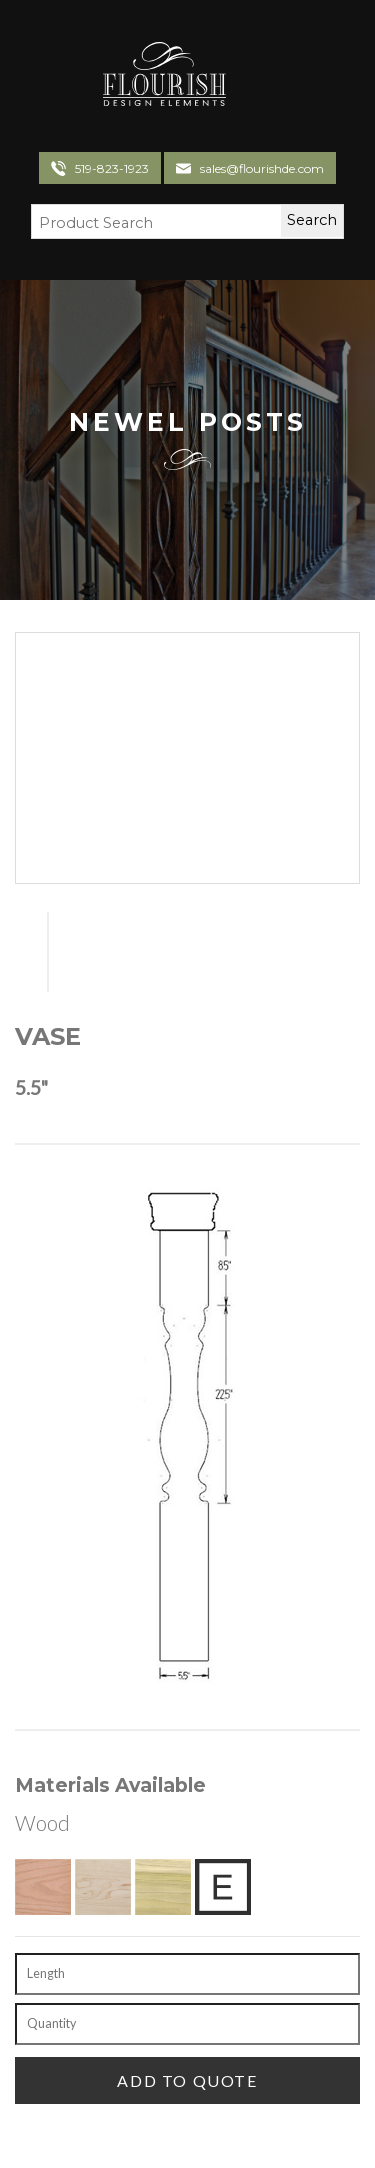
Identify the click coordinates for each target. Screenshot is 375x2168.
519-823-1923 (112, 168)
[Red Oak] (43, 1887)
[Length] (187, 1974)
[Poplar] (163, 1887)
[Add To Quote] (187, 2080)
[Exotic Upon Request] (223, 1887)
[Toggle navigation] (249, 77)
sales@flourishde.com (262, 168)
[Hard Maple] (103, 1887)
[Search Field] (144, 224)
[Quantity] (187, 2024)
